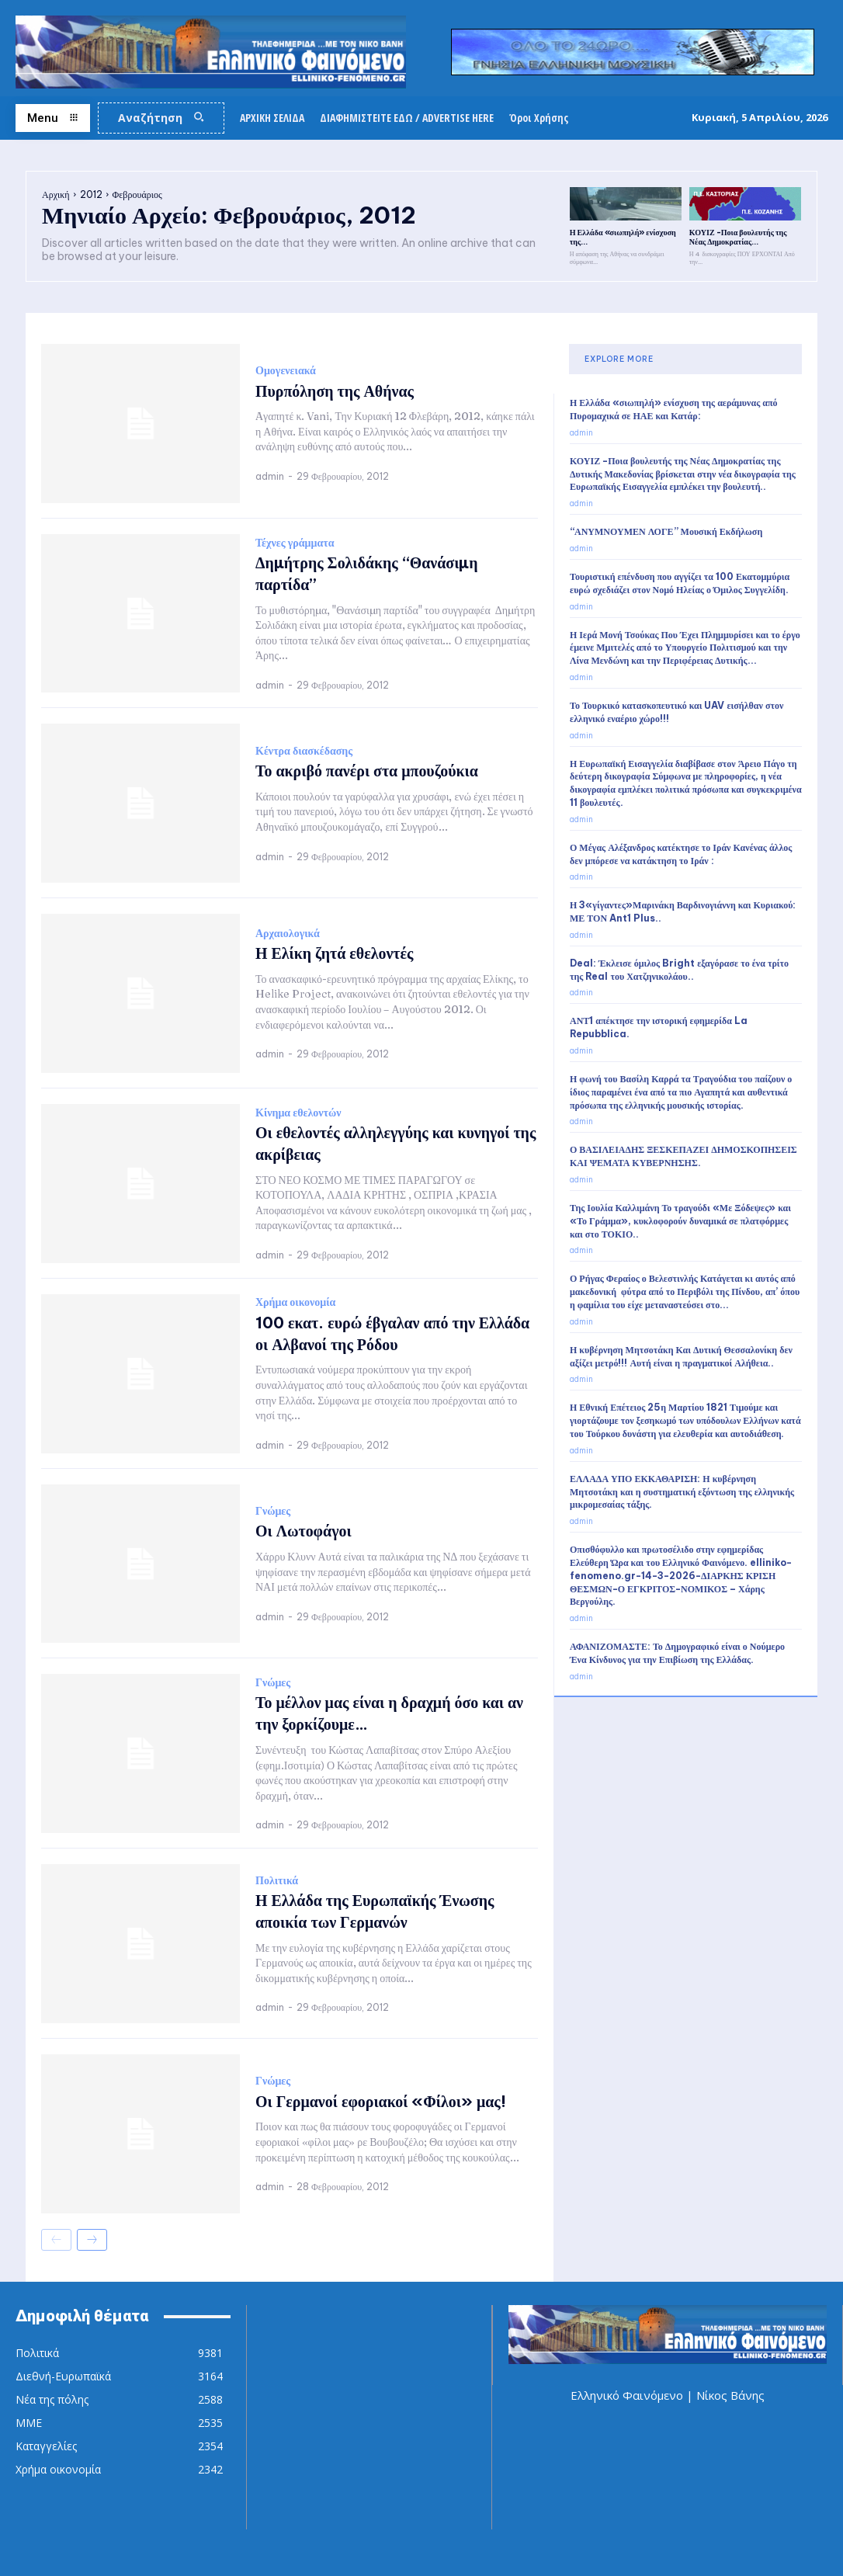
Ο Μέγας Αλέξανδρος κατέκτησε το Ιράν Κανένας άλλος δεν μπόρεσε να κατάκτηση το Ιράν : (681, 854)
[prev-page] (56, 2240)
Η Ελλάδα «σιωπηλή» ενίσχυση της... (622, 237)
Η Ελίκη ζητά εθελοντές (334, 953)
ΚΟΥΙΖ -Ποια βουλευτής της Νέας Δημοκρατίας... (737, 237)
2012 (91, 194)
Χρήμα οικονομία (295, 1302)
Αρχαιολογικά (287, 933)
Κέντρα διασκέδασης (303, 750)
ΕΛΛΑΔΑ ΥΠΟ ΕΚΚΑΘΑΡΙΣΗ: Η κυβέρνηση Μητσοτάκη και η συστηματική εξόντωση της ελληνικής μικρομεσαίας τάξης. (682, 1492)
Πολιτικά (276, 1880)
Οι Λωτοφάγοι (303, 1530)
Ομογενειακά (285, 370)
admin (269, 476)
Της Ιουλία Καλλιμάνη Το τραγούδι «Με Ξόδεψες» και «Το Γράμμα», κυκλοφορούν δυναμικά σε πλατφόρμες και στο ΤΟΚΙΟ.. (680, 1221)
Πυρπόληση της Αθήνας (335, 390)
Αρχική (56, 194)
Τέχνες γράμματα (294, 541)
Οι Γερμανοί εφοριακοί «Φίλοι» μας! (381, 2101)
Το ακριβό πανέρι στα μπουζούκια (367, 770)
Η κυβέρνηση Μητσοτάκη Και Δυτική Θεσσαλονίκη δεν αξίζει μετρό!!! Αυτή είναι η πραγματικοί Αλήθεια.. (681, 1356)
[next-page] (92, 2240)
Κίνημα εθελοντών (298, 1112)
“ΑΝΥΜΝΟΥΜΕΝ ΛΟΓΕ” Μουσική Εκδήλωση (666, 531)
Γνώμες (272, 1510)
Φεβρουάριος (137, 194)
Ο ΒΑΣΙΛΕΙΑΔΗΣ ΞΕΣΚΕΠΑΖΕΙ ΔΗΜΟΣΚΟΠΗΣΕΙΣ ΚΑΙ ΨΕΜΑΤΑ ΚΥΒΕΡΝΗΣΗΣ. (683, 1156)
